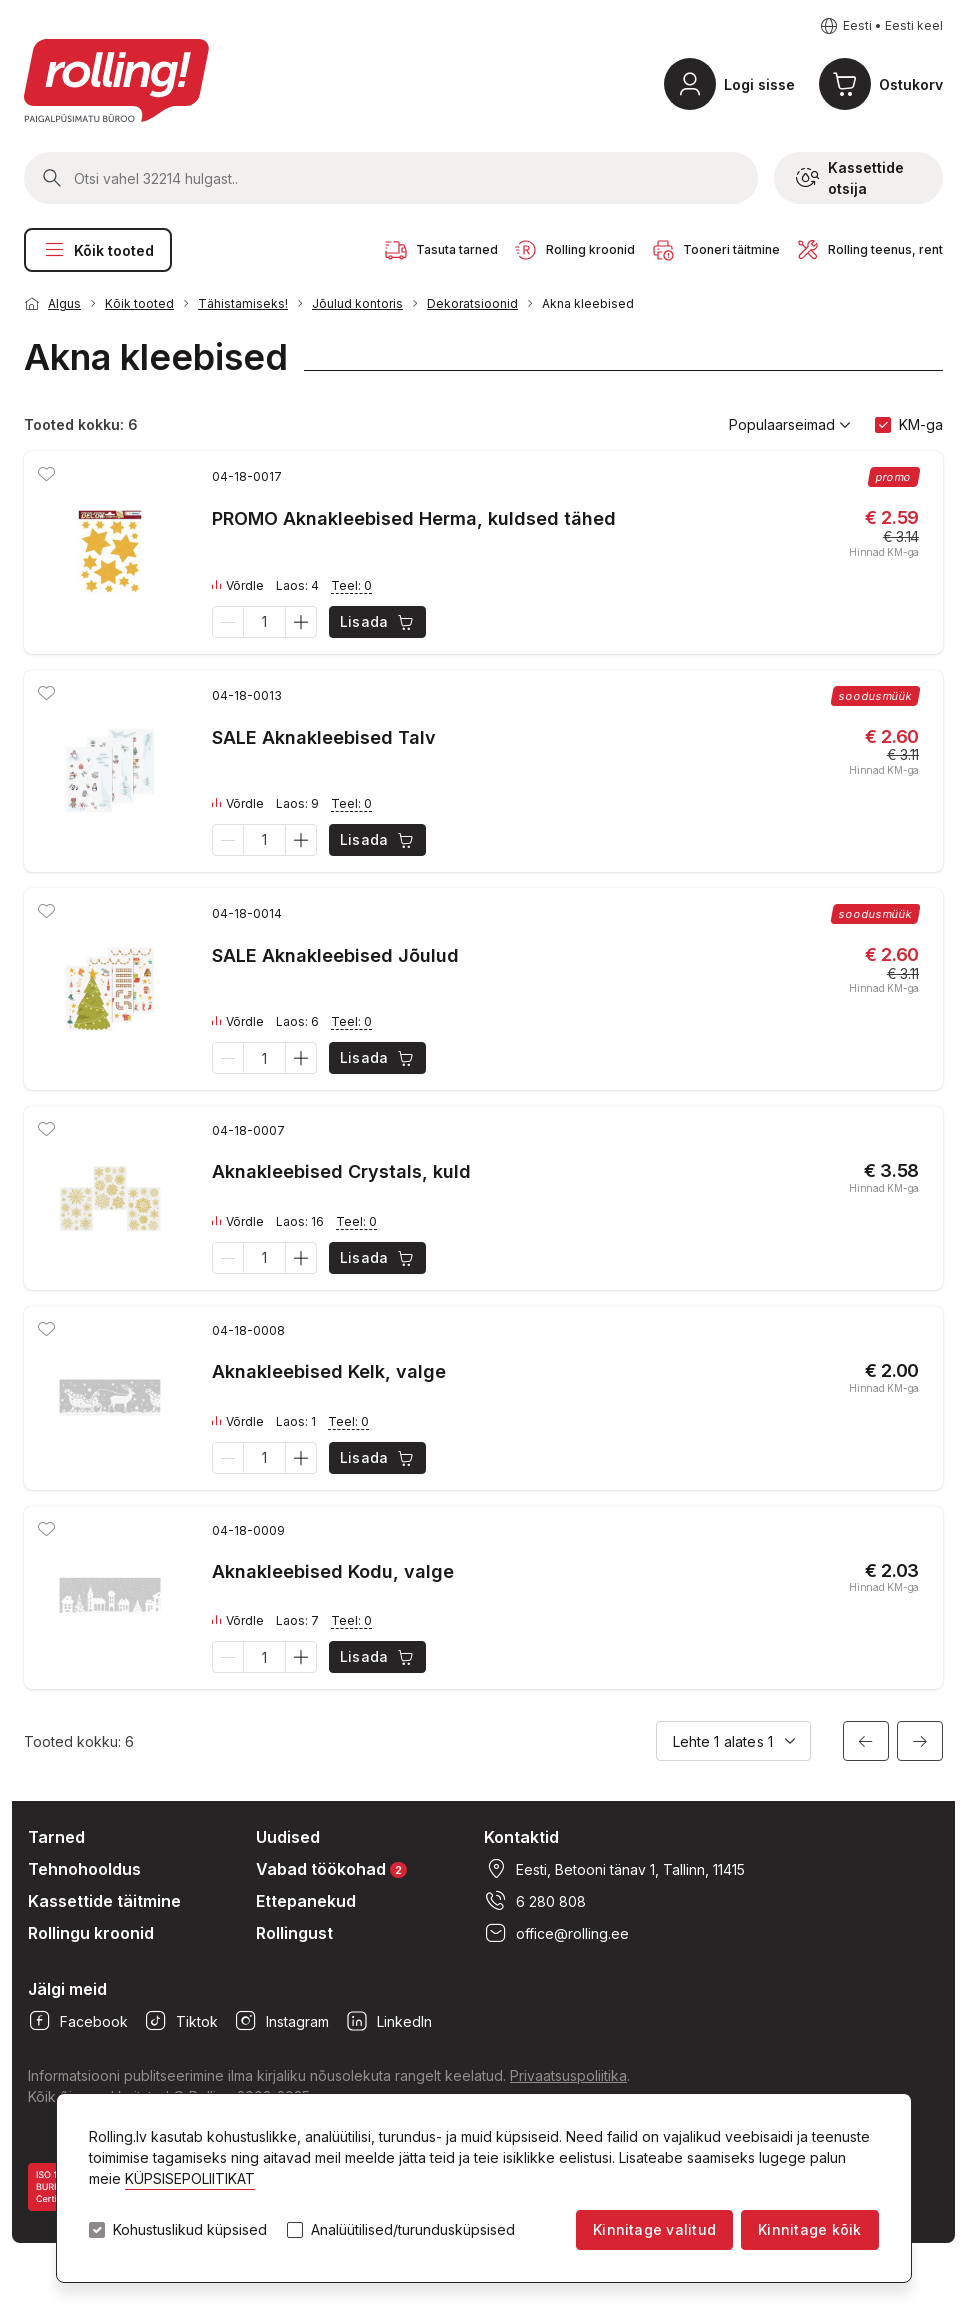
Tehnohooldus (84, 1869)
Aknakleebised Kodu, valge (333, 1571)
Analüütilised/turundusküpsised (413, 2230)
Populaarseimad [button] (790, 425)
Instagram (281, 2021)
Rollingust (294, 1933)
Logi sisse (759, 84)
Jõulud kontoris (357, 303)
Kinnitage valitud (654, 2229)
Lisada (378, 622)
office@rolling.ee (556, 1933)
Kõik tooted (98, 250)
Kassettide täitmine (104, 1901)
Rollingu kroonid (91, 1933)
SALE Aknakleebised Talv (324, 737)
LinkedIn (388, 2021)
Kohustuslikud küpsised (190, 2230)
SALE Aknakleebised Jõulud (335, 955)
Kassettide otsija (850, 178)
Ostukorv (911, 84)
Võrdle (238, 586)
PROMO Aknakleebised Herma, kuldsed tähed (414, 518)
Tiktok (181, 2021)
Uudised (288, 1837)
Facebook (78, 2021)
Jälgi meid (67, 1989)
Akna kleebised (588, 303)
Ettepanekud (306, 1901)
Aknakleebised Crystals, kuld (341, 1171)
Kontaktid (521, 1837)
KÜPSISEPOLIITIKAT (190, 2178)
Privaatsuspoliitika (568, 2075)
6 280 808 (535, 1901)
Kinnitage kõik (809, 2229)
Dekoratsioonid (472, 303)
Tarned (56, 1837)
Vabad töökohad (331, 1868)
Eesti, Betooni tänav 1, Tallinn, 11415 (614, 1869)
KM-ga (921, 424)
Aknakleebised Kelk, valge (329, 1371)
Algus (64, 303)
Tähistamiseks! (243, 303)
